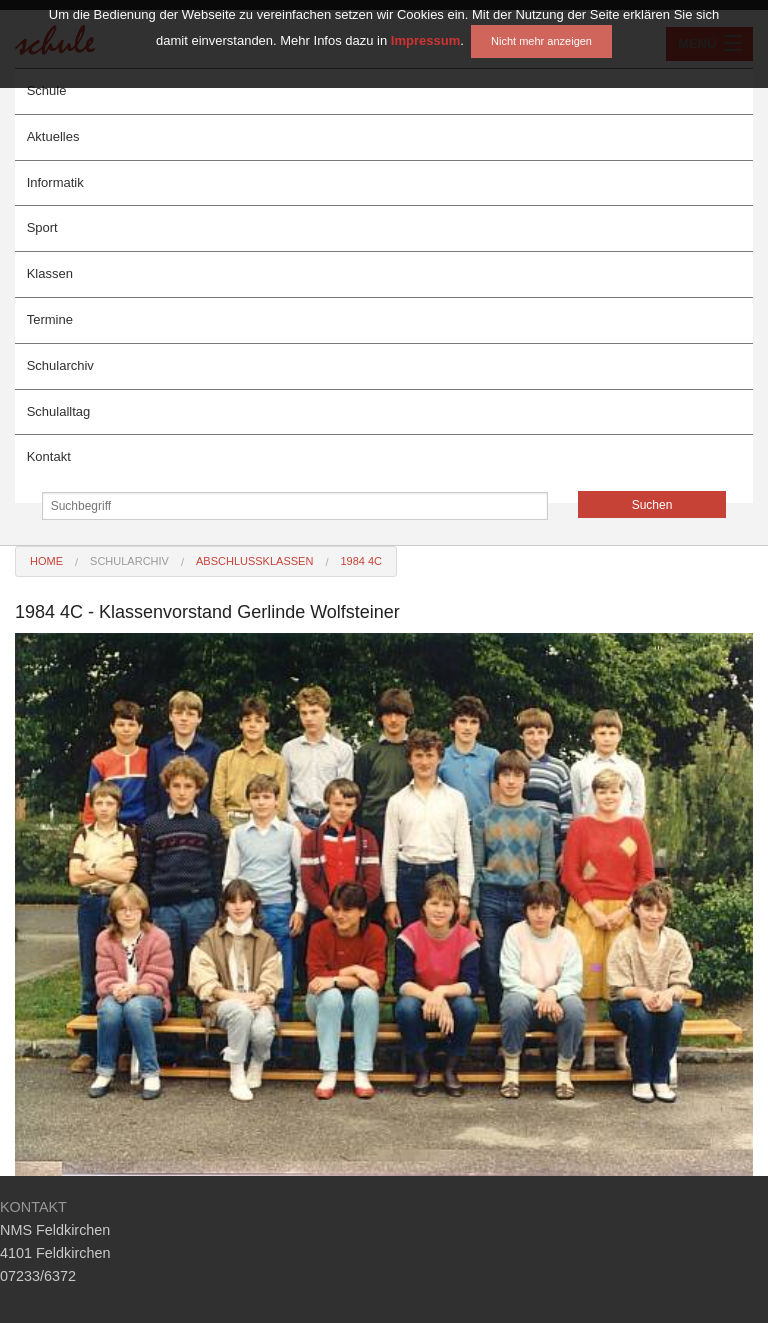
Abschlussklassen (254, 561)
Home (46, 561)
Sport (42, 227)
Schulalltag (59, 411)
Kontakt (49, 456)
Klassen (50, 273)
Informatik (55, 182)
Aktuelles (53, 136)
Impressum (425, 16)
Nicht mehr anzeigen (541, 17)
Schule (47, 90)
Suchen (652, 505)
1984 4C (361, 561)
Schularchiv (60, 365)
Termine (50, 319)
